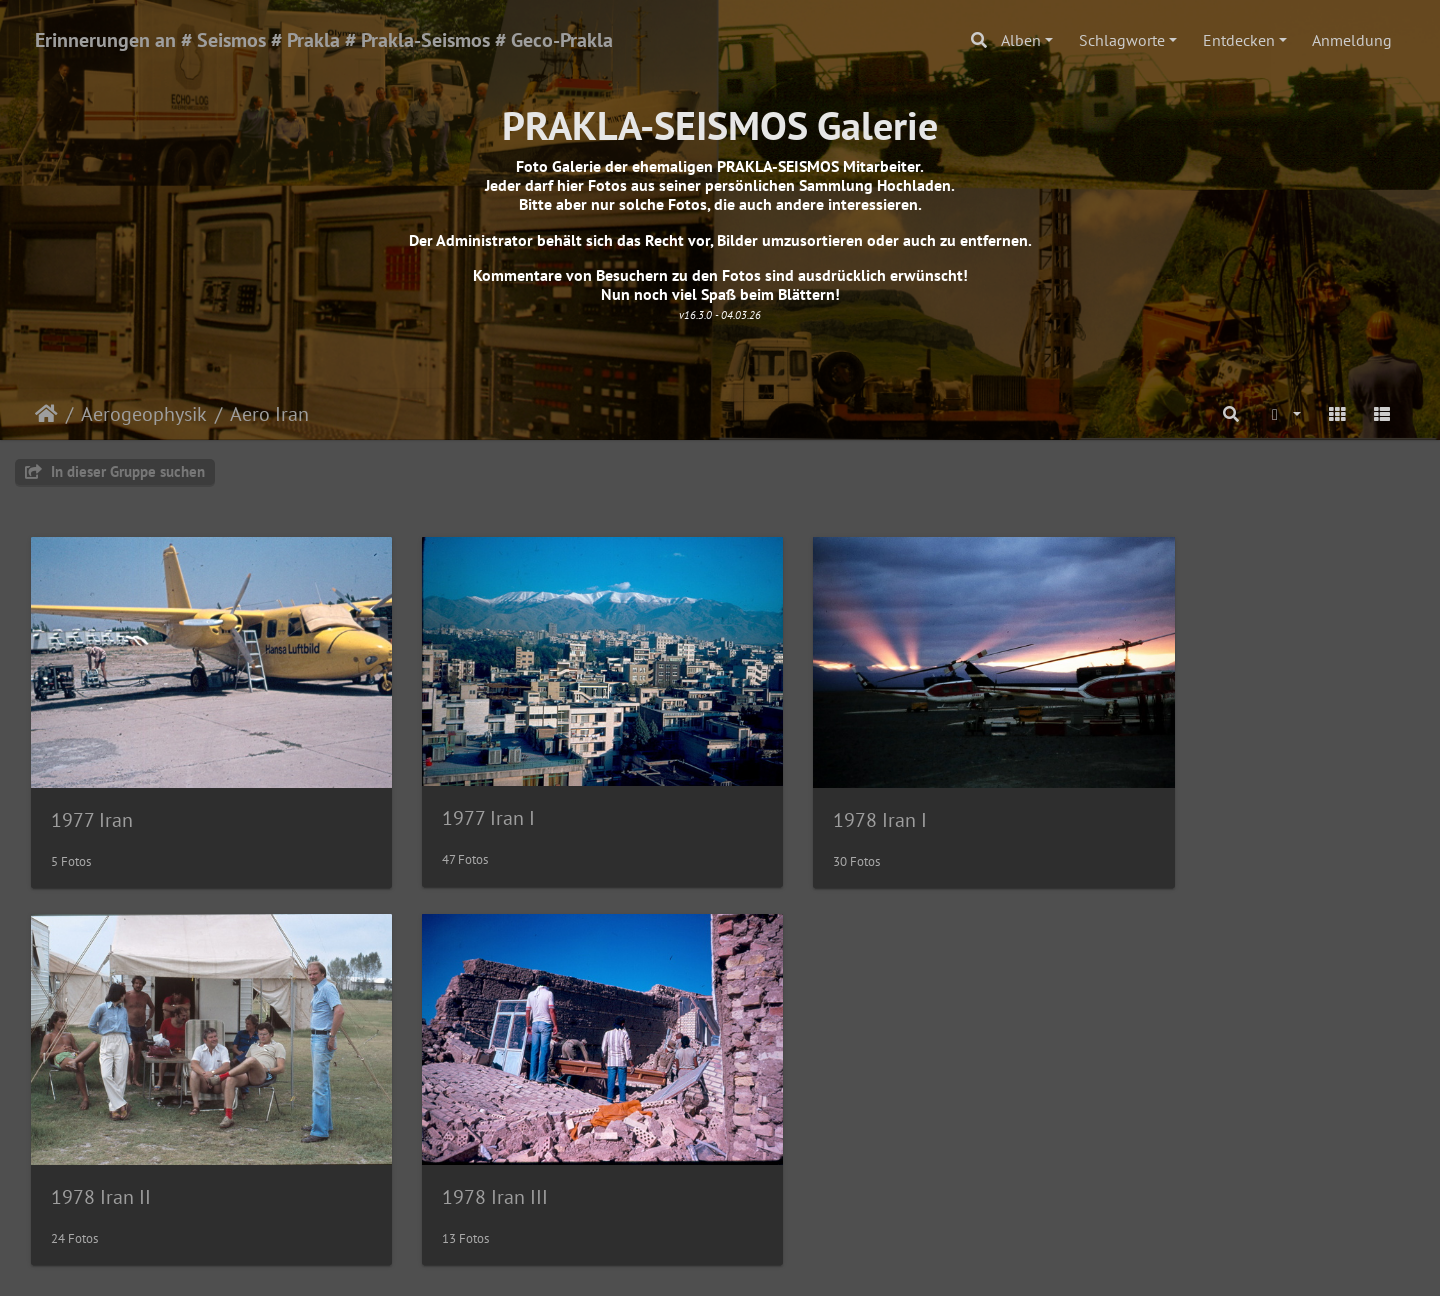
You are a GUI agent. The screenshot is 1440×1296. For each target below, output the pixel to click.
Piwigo (761, 1262)
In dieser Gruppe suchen (115, 471)
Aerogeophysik (144, 414)
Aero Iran (269, 414)
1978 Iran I (802, 792)
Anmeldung (1352, 40)
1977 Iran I (449, 791)
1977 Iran (92, 792)
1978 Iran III (104, 1142)
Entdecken (1239, 40)
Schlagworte (1122, 40)
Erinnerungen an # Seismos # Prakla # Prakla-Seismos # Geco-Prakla (324, 40)
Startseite (46, 414)
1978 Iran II (1157, 792)
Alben (1021, 40)
